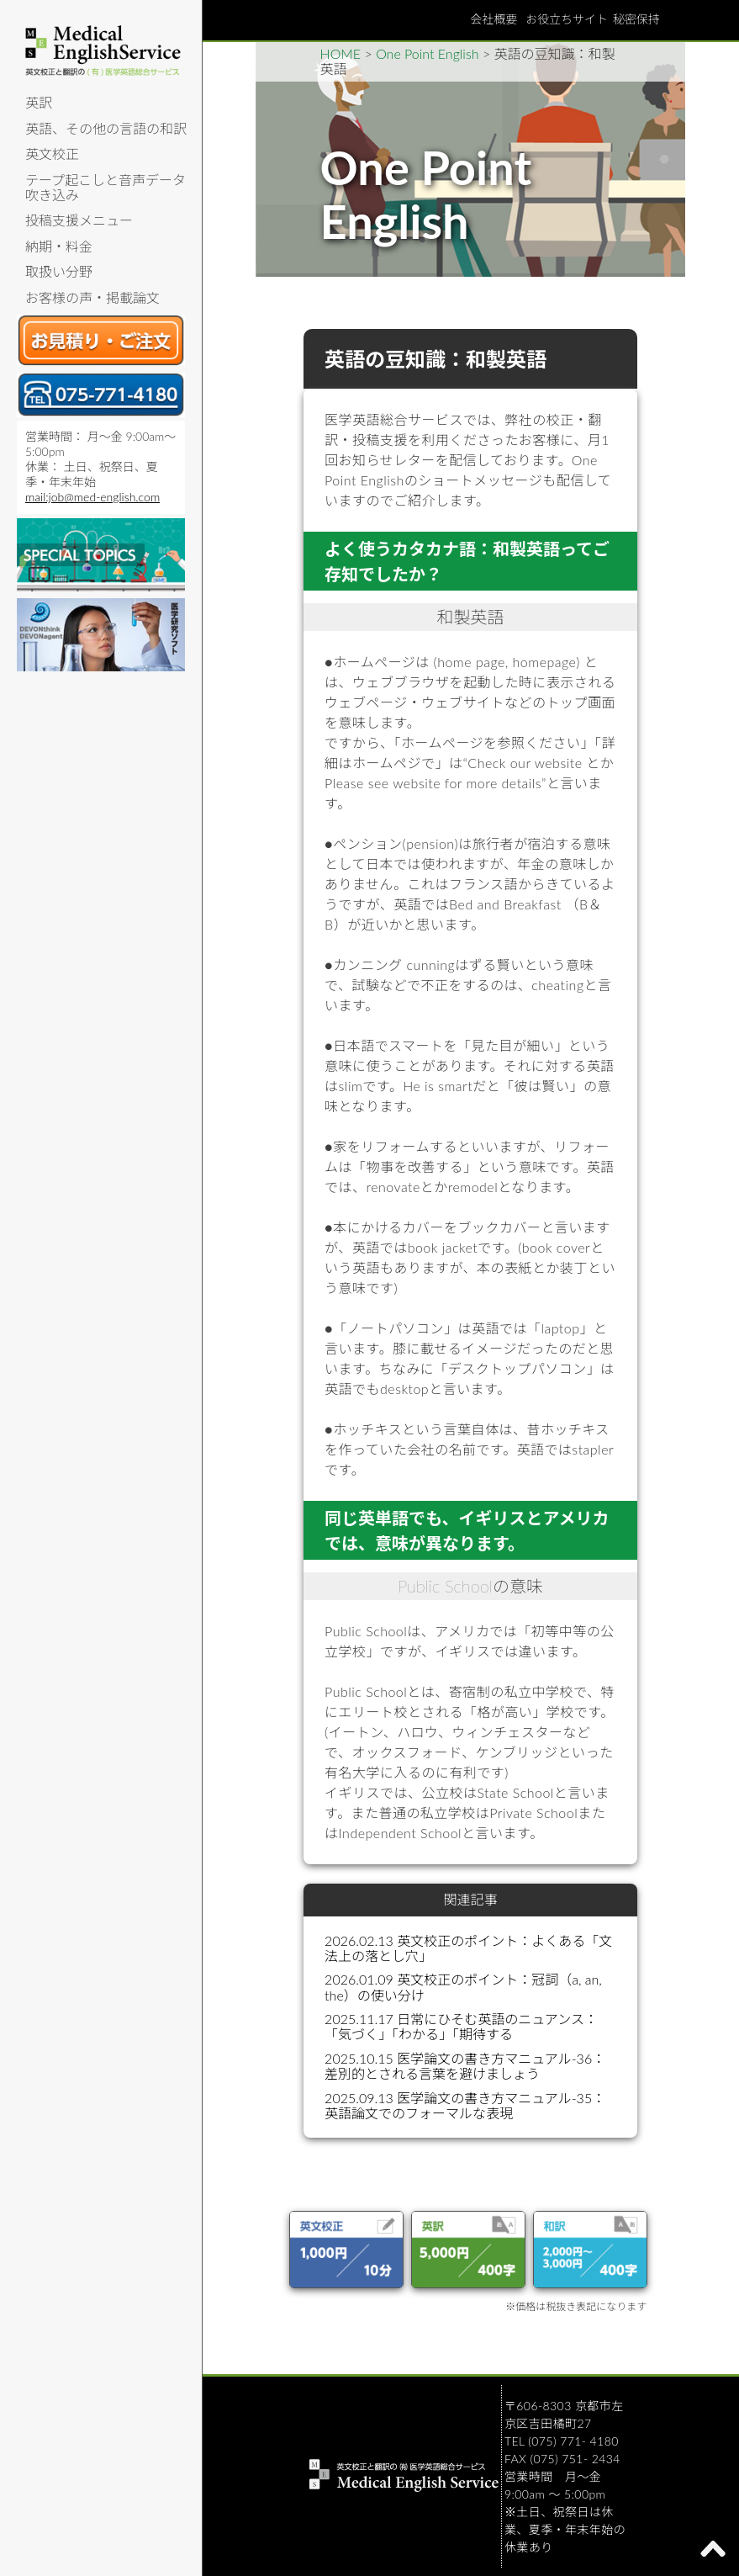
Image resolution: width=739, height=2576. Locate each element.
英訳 (38, 102)
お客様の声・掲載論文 (92, 297)
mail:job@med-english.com (92, 497)
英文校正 (52, 154)
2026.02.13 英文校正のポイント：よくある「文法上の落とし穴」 (468, 1948)
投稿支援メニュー (79, 220)
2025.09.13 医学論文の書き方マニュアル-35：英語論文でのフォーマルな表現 (465, 2105)
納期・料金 (58, 246)
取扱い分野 (58, 271)
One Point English (427, 53)
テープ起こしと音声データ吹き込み (105, 187)
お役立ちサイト (566, 19)
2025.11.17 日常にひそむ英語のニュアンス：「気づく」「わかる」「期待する (461, 2026)
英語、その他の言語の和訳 (106, 128)
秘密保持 (636, 19)
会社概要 (493, 19)
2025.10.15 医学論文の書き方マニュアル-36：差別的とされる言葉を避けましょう (465, 2065)
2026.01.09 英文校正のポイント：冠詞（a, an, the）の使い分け (463, 1986)
